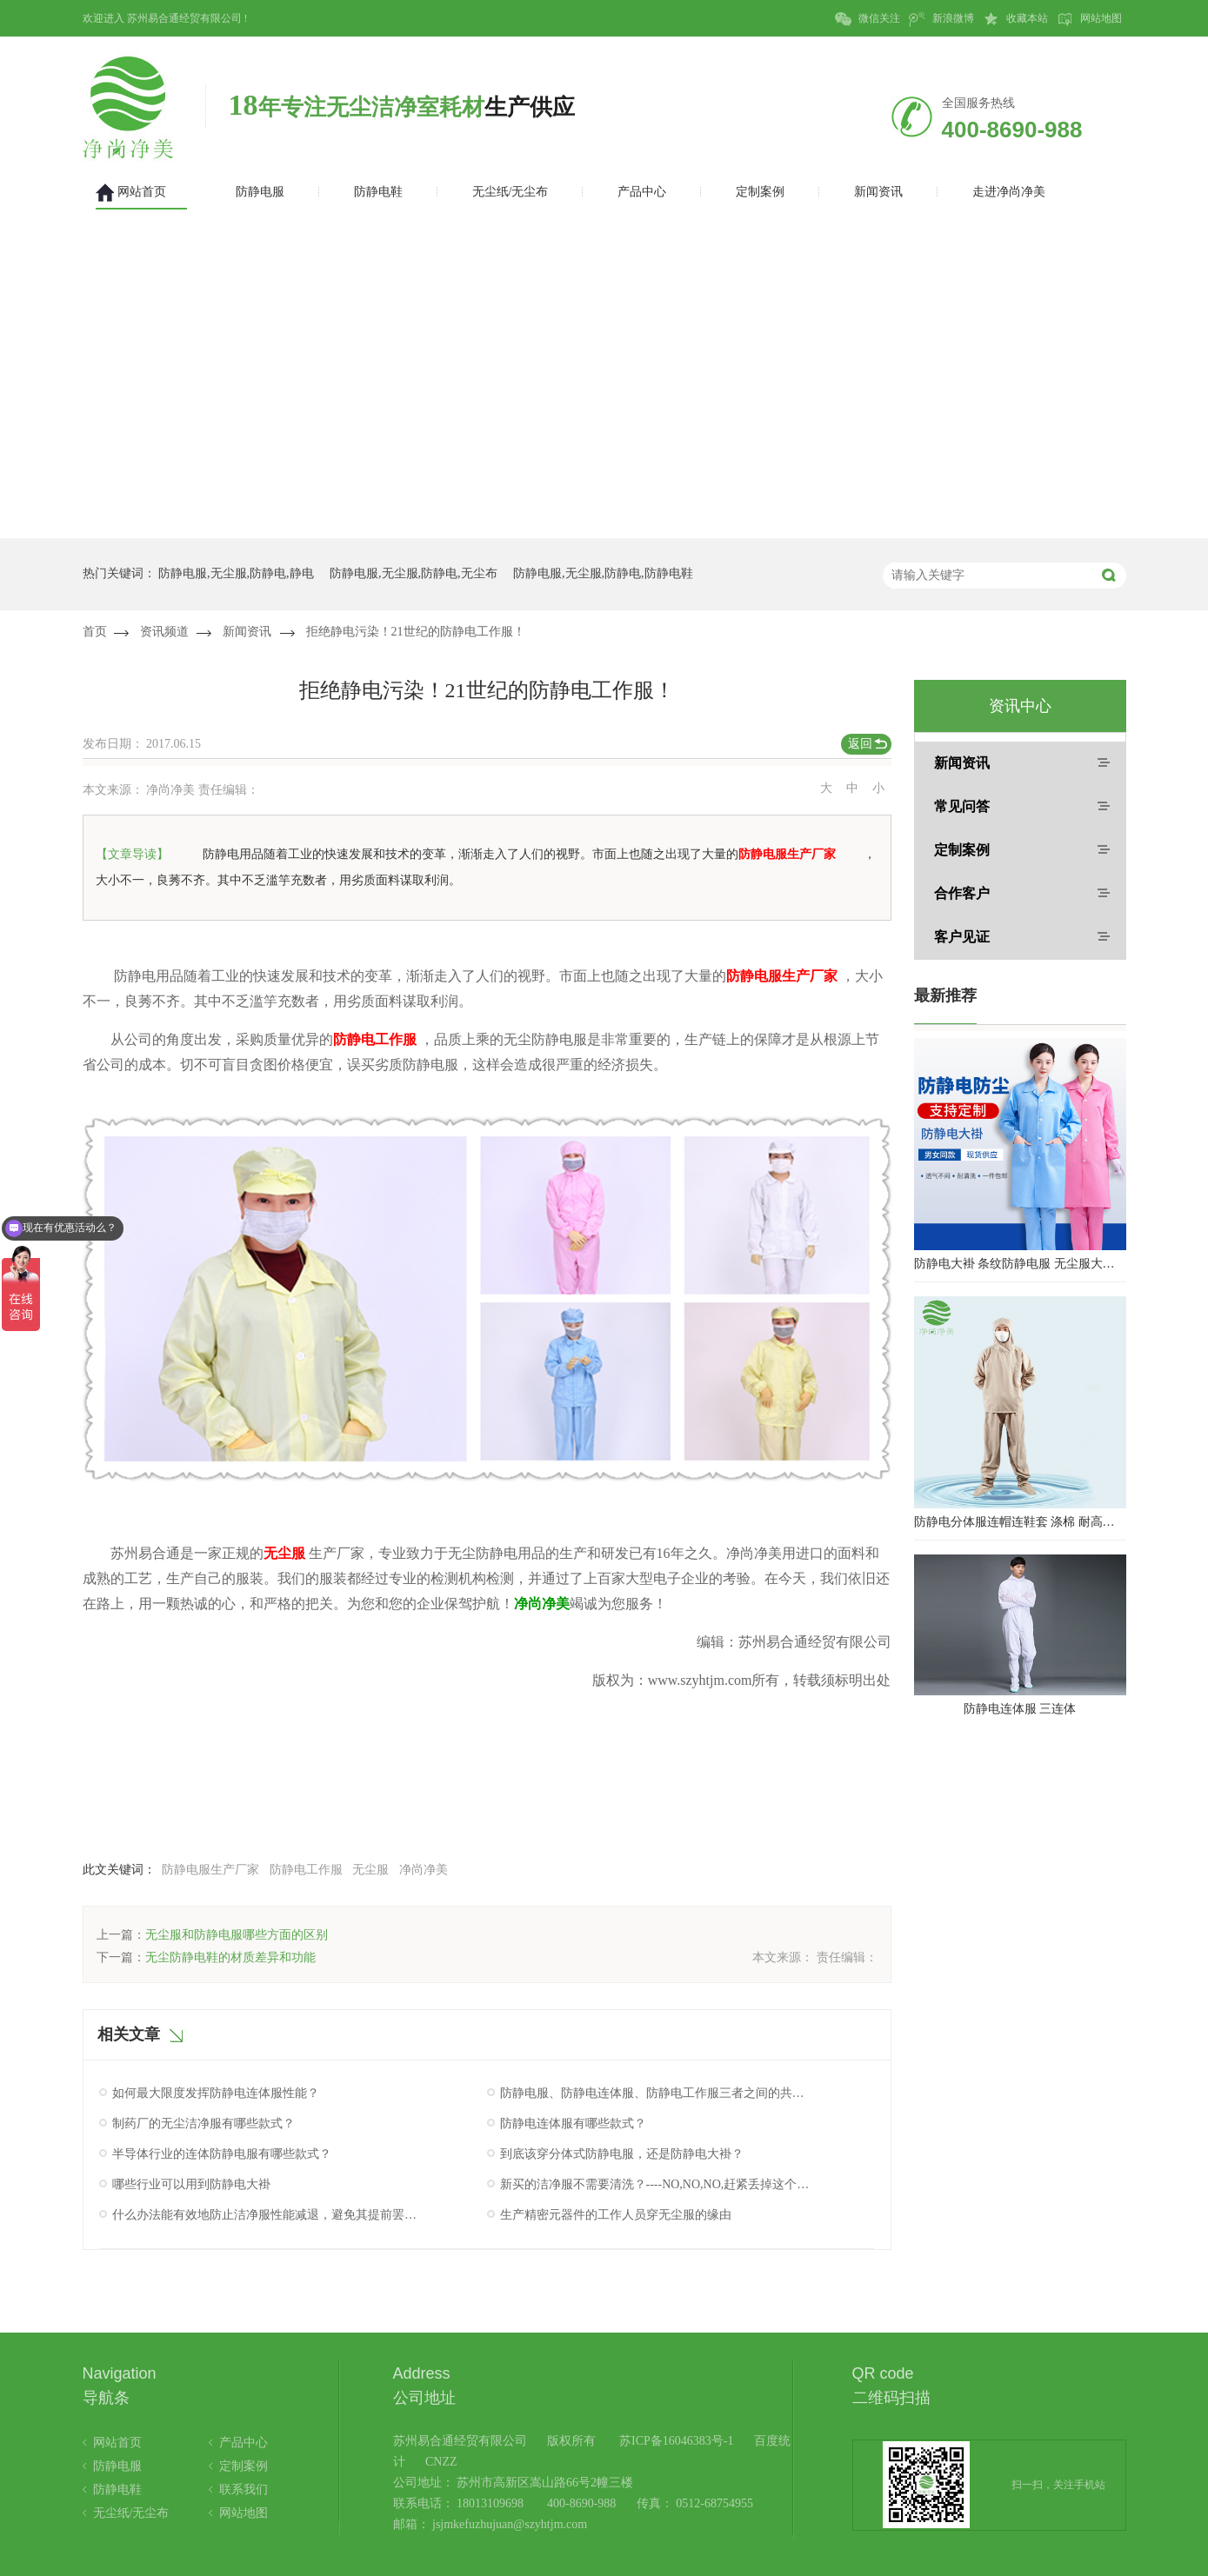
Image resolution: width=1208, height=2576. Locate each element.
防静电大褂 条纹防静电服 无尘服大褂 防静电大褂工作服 (1020, 1263)
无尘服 (370, 1869)
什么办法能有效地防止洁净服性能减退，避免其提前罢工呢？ (267, 2214)
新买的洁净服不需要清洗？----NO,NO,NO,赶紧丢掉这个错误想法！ (655, 2184)
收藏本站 (1015, 19)
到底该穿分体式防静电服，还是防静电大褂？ (622, 2153)
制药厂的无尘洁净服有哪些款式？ (203, 2123)
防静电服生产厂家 (210, 1869)
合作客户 (962, 893)
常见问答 (962, 806)
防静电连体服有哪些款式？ (573, 2123)
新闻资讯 (247, 631)
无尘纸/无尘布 (131, 2512)
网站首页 (117, 2442)
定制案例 (962, 849)
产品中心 (243, 2442)
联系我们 (243, 2489)
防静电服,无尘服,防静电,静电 (236, 573)
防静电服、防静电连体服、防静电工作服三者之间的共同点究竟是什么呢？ (655, 2093)
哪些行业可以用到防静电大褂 (191, 2184)
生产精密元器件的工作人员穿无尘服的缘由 (615, 2214)
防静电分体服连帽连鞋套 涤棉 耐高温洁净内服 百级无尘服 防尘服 (1020, 1521)
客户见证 (962, 936)
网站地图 (1089, 19)
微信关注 (867, 19)
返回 (860, 743)
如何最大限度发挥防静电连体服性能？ (215, 2093)
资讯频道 (164, 631)
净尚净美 (423, 1869)
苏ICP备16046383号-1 (676, 2440)
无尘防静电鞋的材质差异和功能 (230, 1957)
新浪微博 (941, 19)
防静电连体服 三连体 (1020, 1708)
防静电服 (117, 2466)
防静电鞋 (117, 2489)
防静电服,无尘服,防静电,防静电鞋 (603, 573)
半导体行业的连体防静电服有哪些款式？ (221, 2153)
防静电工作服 (306, 1869)
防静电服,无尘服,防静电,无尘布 (413, 573)
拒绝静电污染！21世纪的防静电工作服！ (415, 631)
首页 (95, 631)
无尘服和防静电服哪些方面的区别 (236, 1934)
